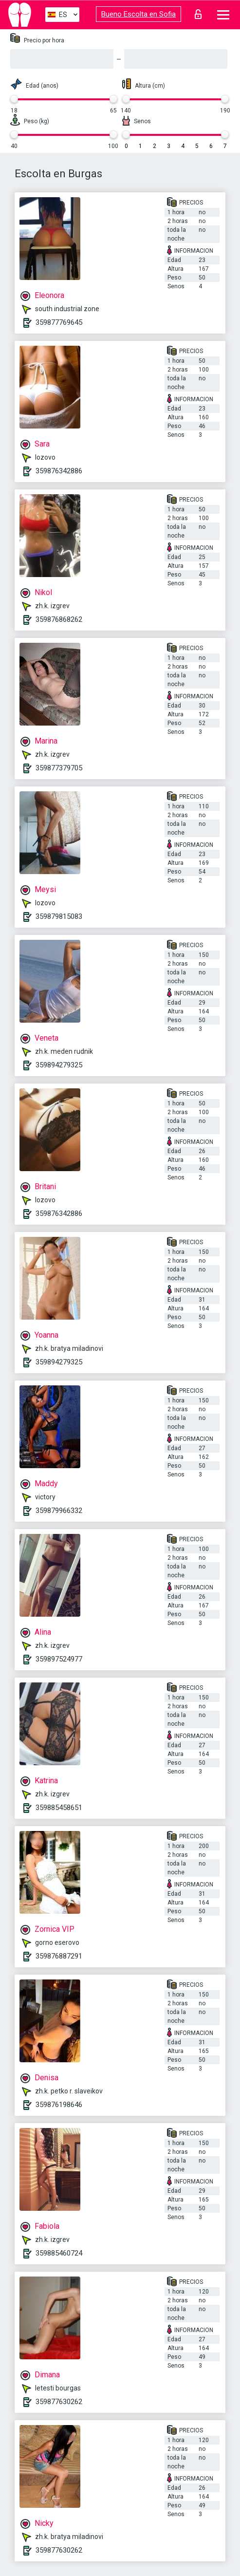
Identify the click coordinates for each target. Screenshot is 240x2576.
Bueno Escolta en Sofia (138, 14)
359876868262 (59, 619)
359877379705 (59, 768)
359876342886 (59, 471)
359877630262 (59, 2401)
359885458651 (59, 1807)
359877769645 (59, 322)
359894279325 (59, 1065)
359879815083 (59, 916)
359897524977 (59, 1659)
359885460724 (59, 2253)
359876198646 (59, 2104)
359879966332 (59, 1510)
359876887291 (59, 1956)
